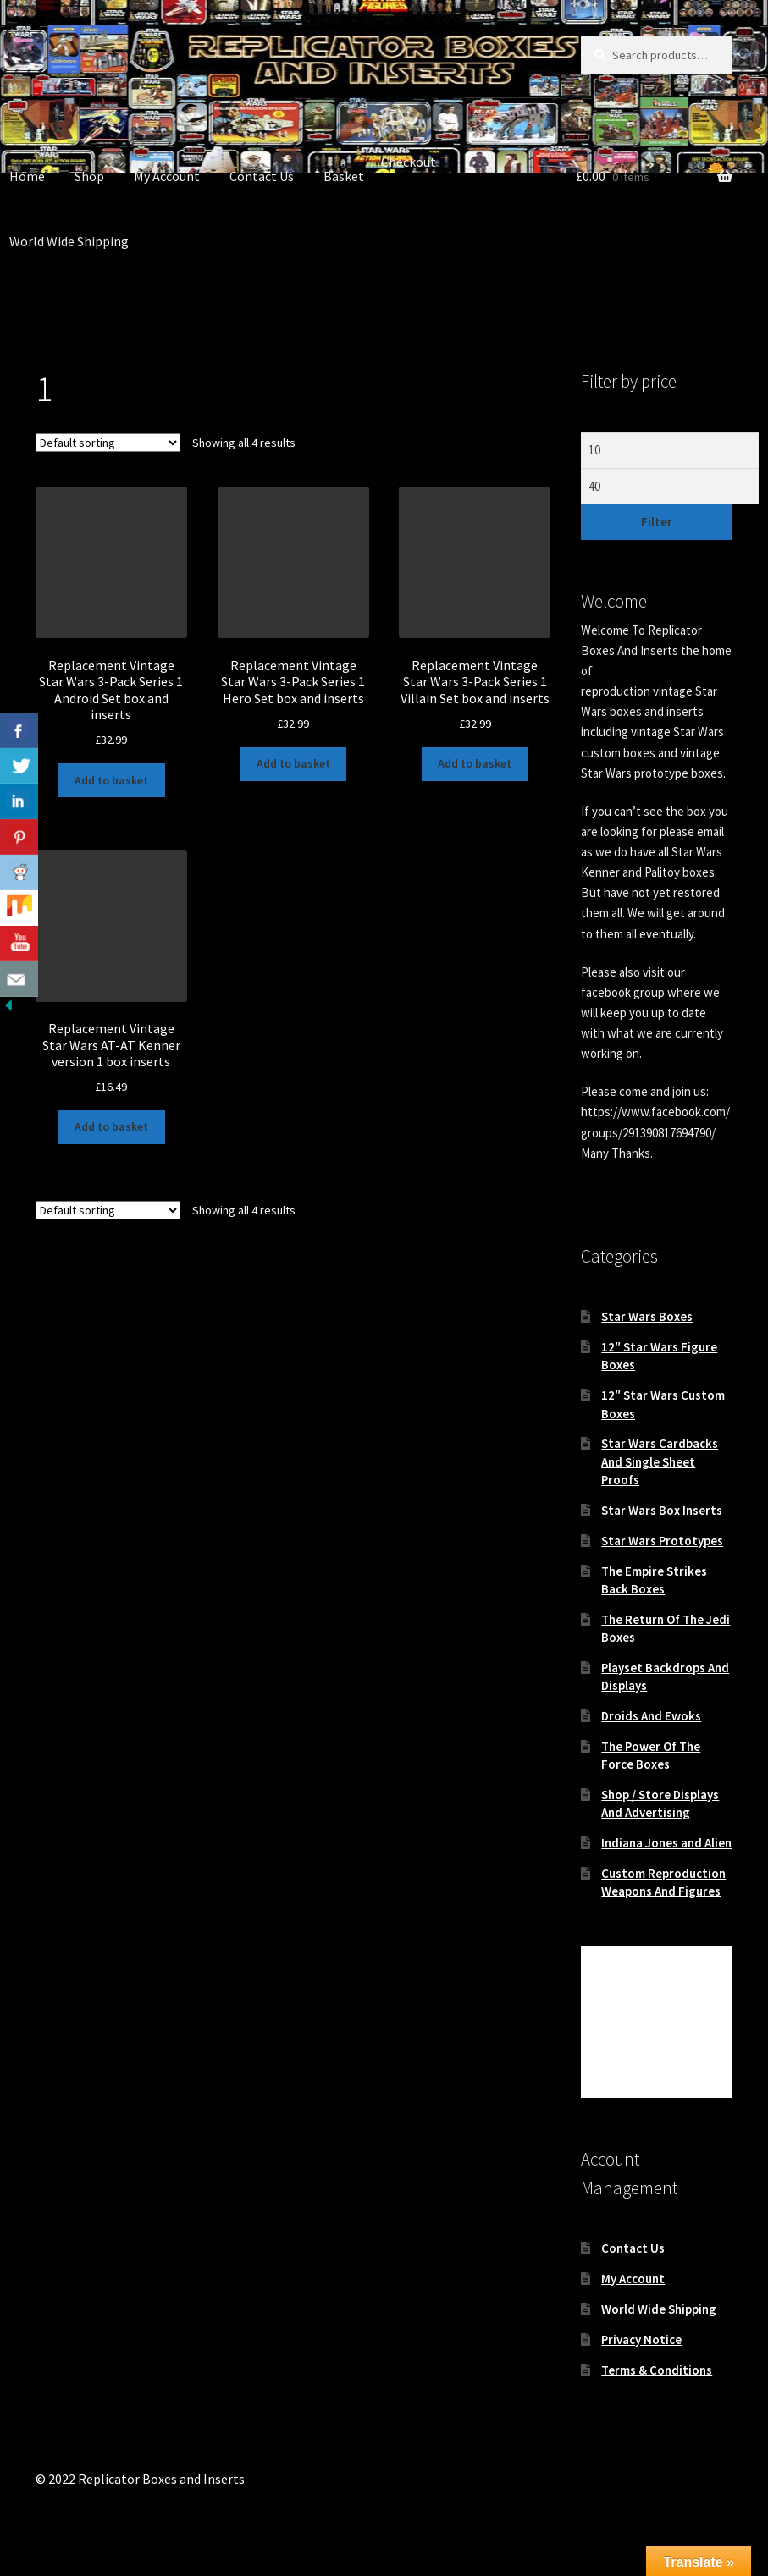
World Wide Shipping (658, 2309)
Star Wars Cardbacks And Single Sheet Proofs (659, 1461)
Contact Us (261, 176)
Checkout (408, 161)
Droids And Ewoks (651, 1716)
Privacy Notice (641, 2339)
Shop (89, 176)
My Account (167, 176)
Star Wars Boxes (647, 1316)
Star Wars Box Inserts (661, 1510)
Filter (656, 522)
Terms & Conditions (656, 2370)
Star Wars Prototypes (662, 1541)
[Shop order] (108, 442)
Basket (343, 176)
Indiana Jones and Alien (666, 1843)
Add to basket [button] (111, 780)
